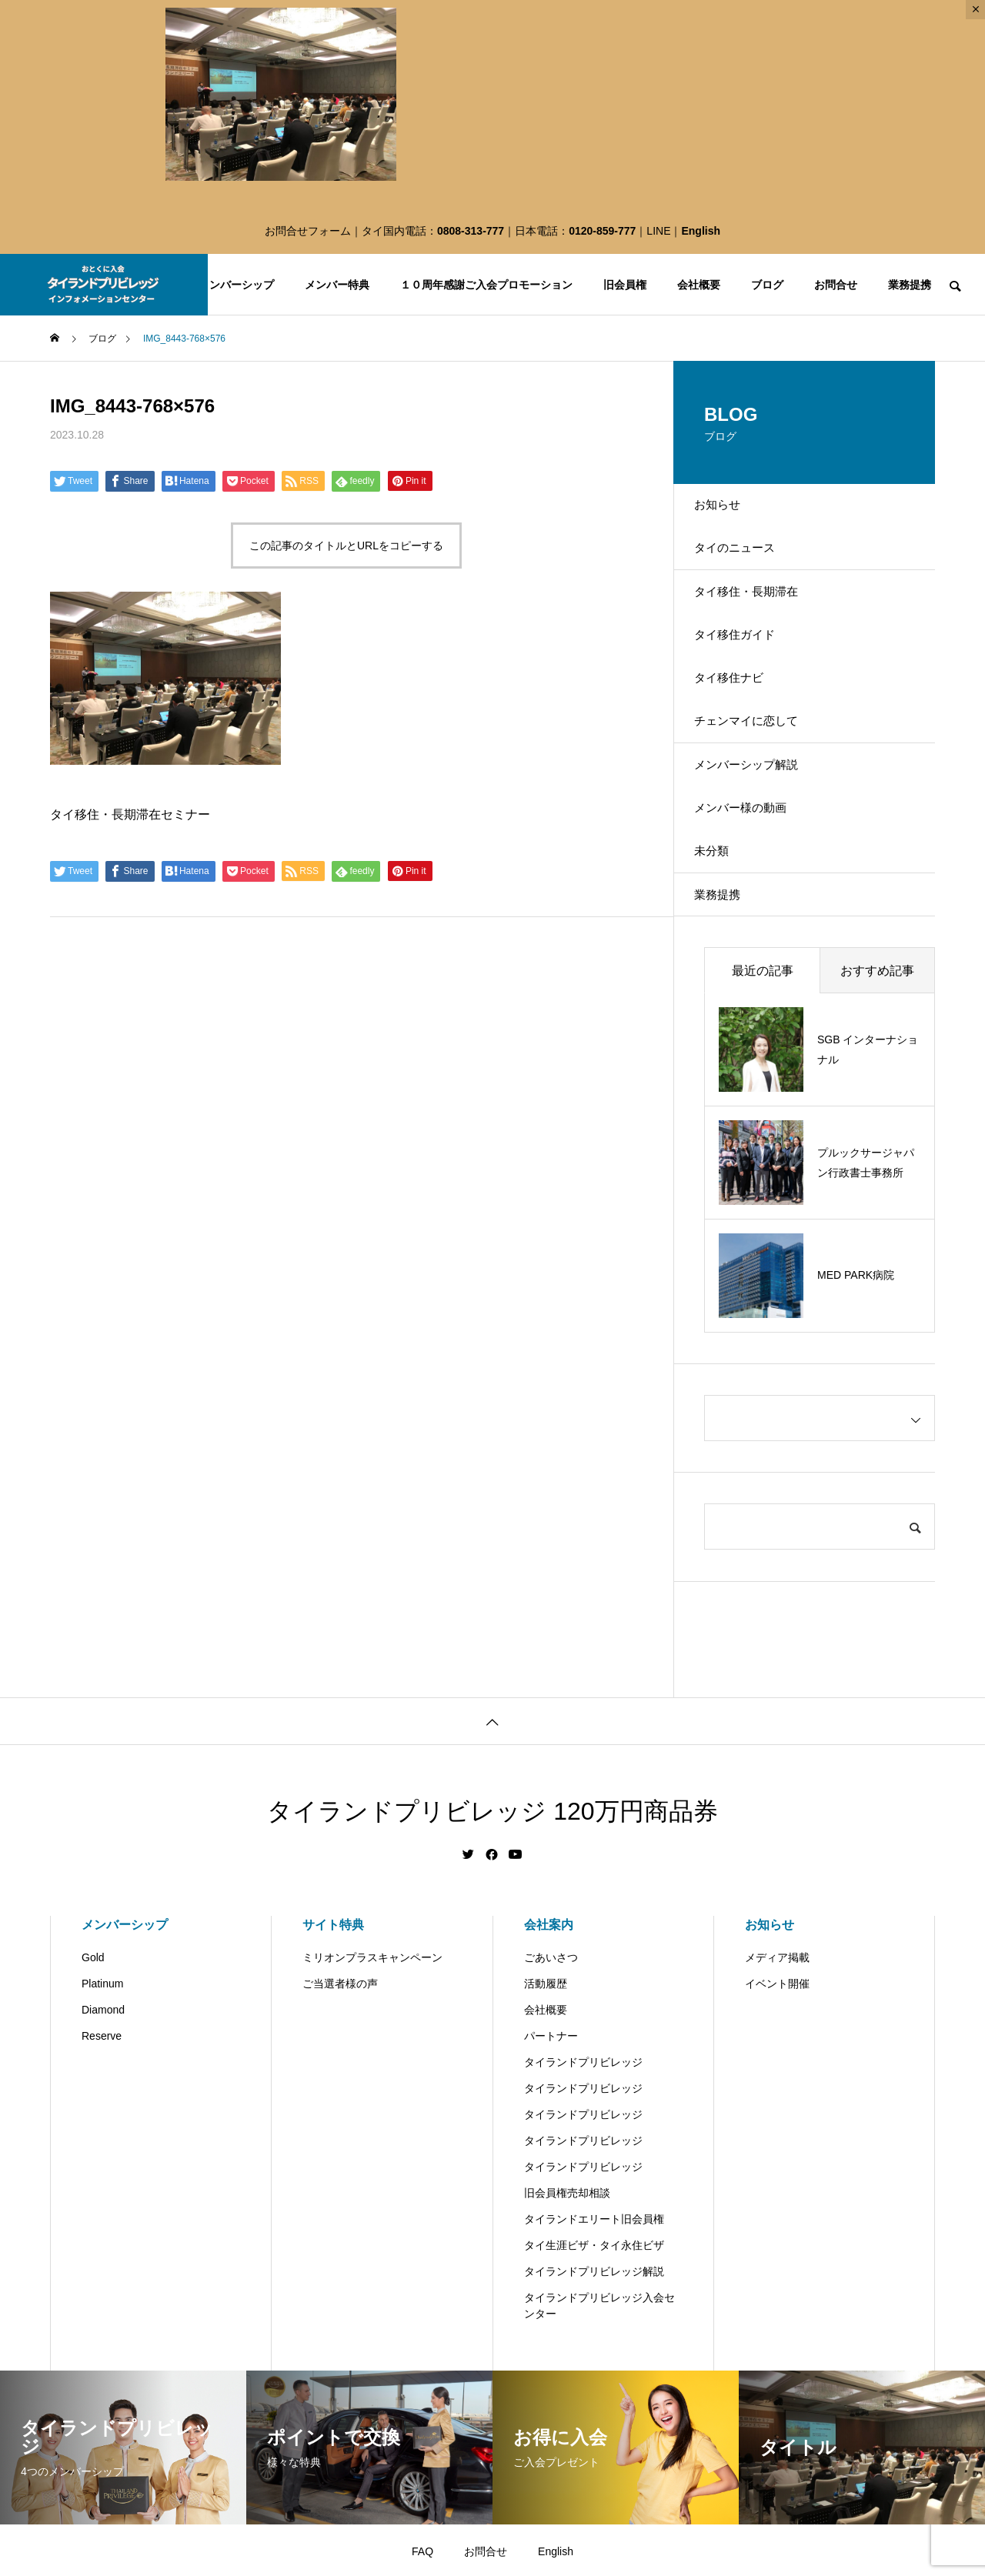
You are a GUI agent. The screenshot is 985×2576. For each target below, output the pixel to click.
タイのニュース (747, 564)
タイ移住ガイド (747, 672)
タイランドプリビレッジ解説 (594, 2377)
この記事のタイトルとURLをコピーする (346, 545)
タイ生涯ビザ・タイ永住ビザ (594, 2351)
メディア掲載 (777, 2063)
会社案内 (548, 2030)
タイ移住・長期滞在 (759, 618)
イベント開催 (777, 2090)
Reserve (102, 2142)
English (700, 231)
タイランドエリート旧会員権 (594, 2325)
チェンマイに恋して (759, 779)
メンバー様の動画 (753, 887)
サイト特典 (333, 2030)
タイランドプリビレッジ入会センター (599, 2411)
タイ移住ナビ (741, 725)
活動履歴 (545, 2090)
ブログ (767, 285)
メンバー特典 (337, 285)
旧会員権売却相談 (567, 2299)
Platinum (102, 2090)
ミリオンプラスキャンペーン (372, 2063)
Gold (93, 2063)
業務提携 (909, 285)
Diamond (103, 2116)
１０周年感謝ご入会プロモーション (486, 285)
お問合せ (835, 285)
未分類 (722, 941)
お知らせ (728, 510)
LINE (658, 231)
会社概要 (698, 285)
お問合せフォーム (308, 231)
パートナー (551, 2142)
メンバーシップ (236, 285)
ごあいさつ (551, 2063)
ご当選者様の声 (340, 2090)
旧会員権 (624, 285)
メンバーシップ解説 (759, 833)
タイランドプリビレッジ (583, 2168)
